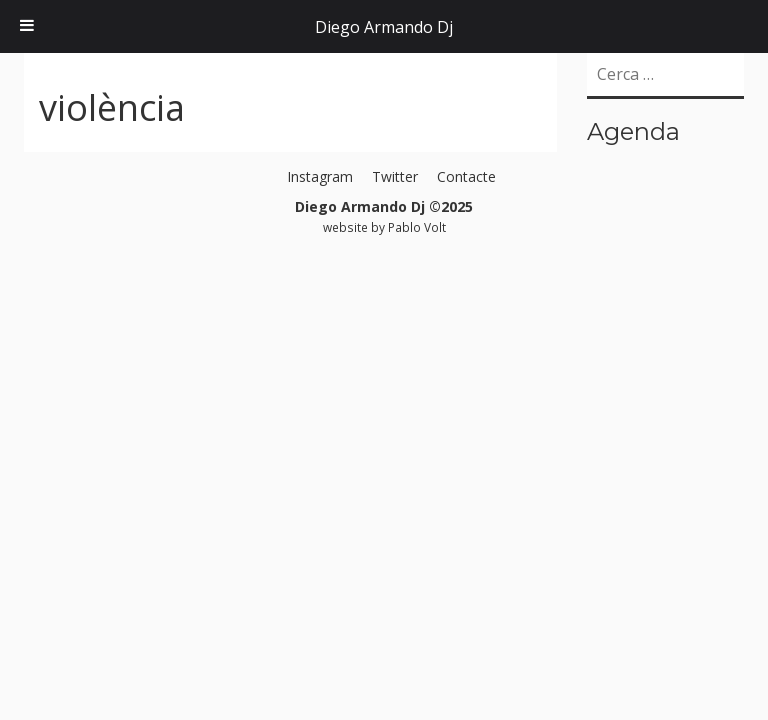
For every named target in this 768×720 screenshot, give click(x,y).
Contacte (466, 176)
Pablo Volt (417, 227)
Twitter (395, 176)
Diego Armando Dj (384, 27)
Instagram (320, 176)
